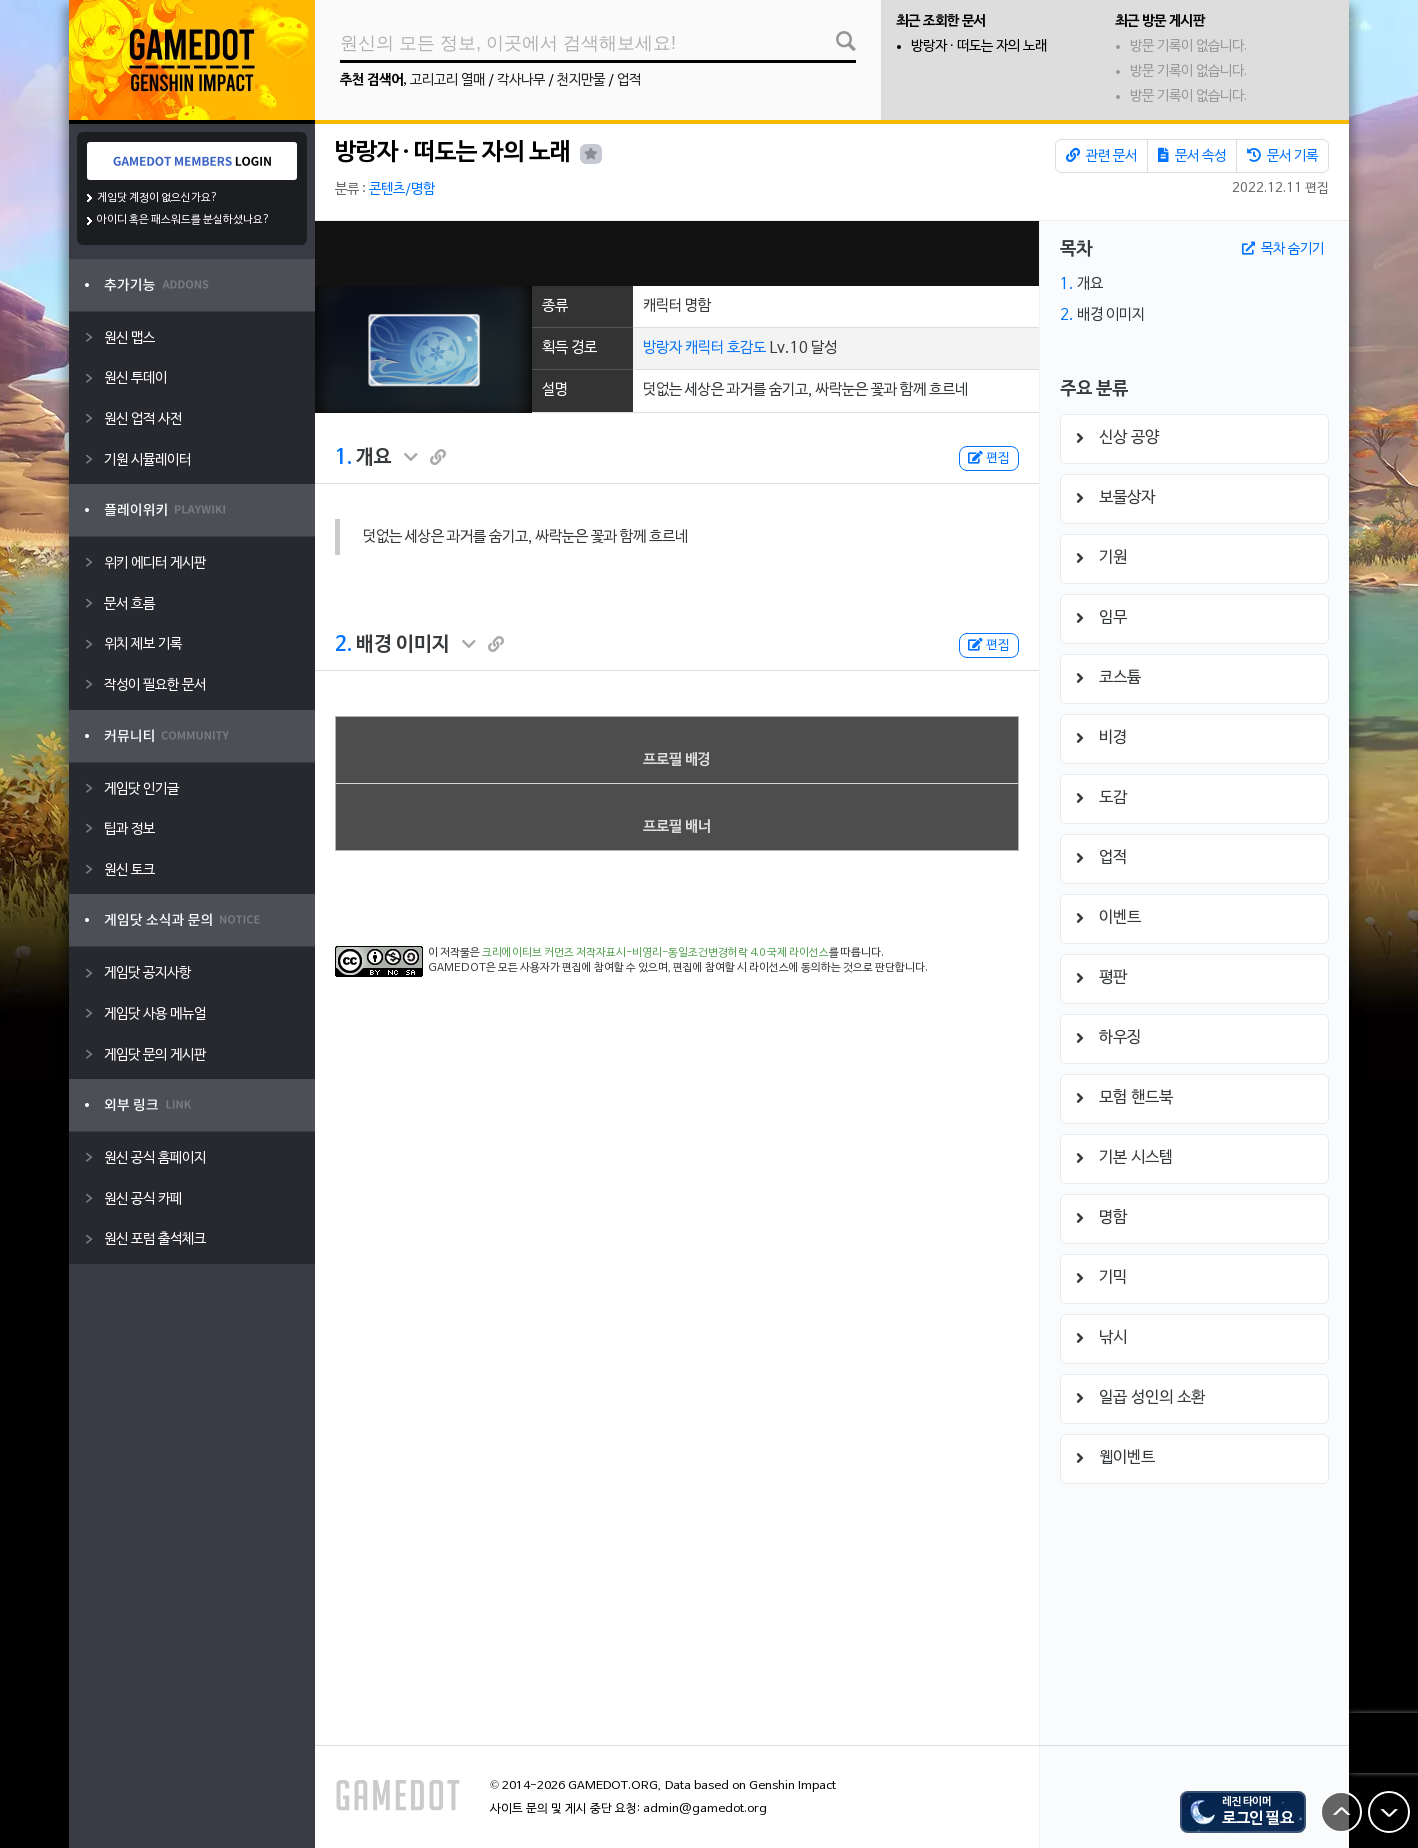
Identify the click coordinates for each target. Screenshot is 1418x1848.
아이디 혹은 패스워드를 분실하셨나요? (183, 220)
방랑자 (662, 348)
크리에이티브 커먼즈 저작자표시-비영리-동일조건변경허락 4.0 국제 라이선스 (655, 953)
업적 (629, 80)
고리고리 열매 (447, 80)
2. (343, 645)
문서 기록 (1282, 156)
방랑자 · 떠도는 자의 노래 (979, 46)
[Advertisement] (677, 253)
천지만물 (581, 80)
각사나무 (521, 80)
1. (343, 458)
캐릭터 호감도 (725, 348)
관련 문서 (1101, 156)
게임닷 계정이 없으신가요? (157, 198)
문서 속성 (1192, 156)
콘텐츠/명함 (402, 189)
